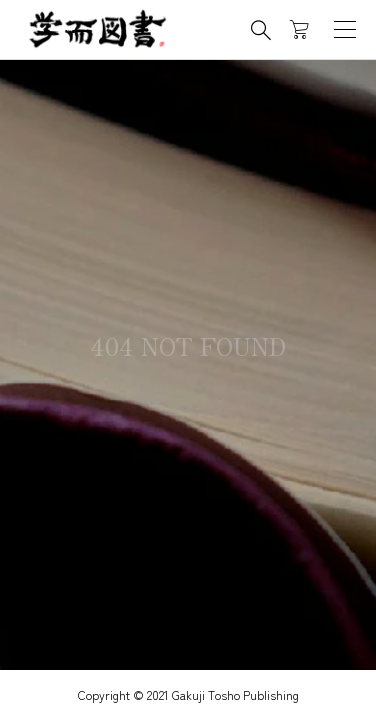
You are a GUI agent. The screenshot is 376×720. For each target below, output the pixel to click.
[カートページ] (299, 30)
